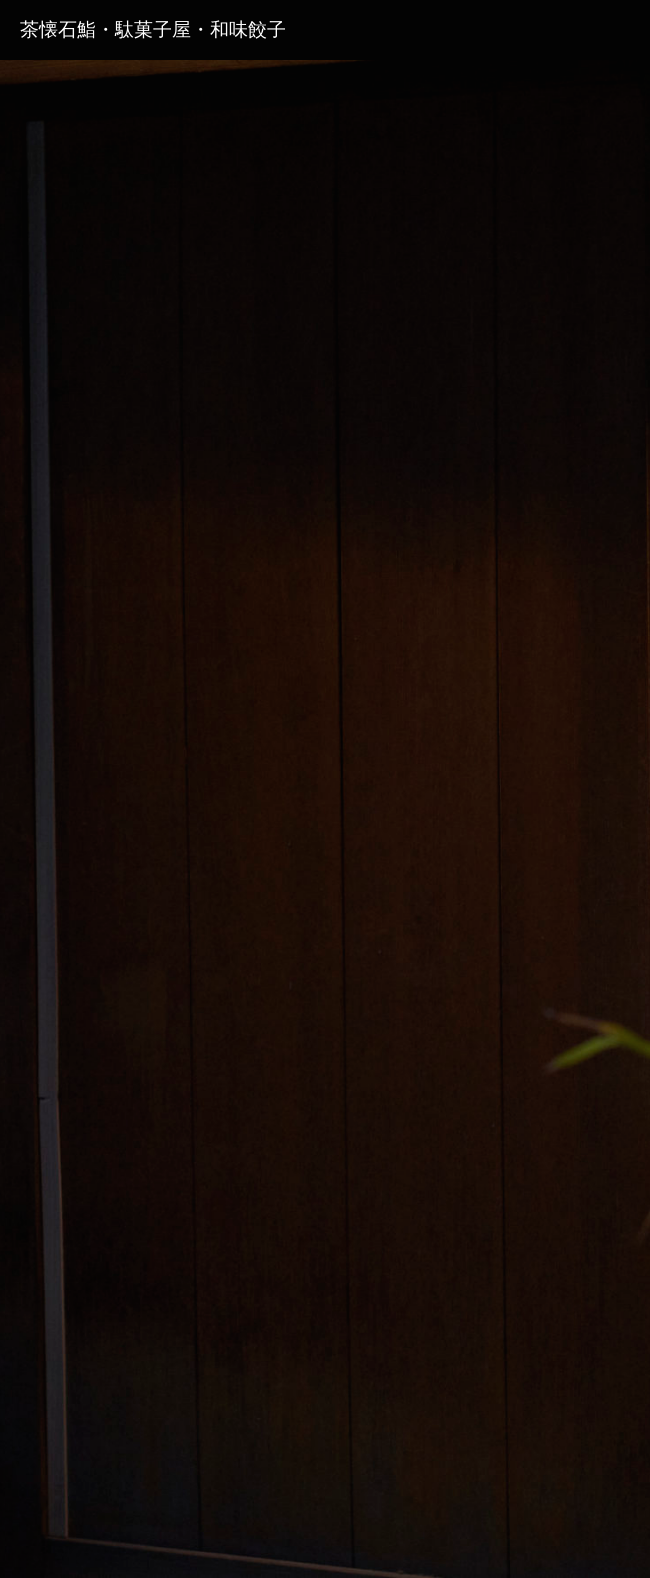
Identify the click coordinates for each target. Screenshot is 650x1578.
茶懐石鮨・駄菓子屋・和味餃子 (153, 29)
